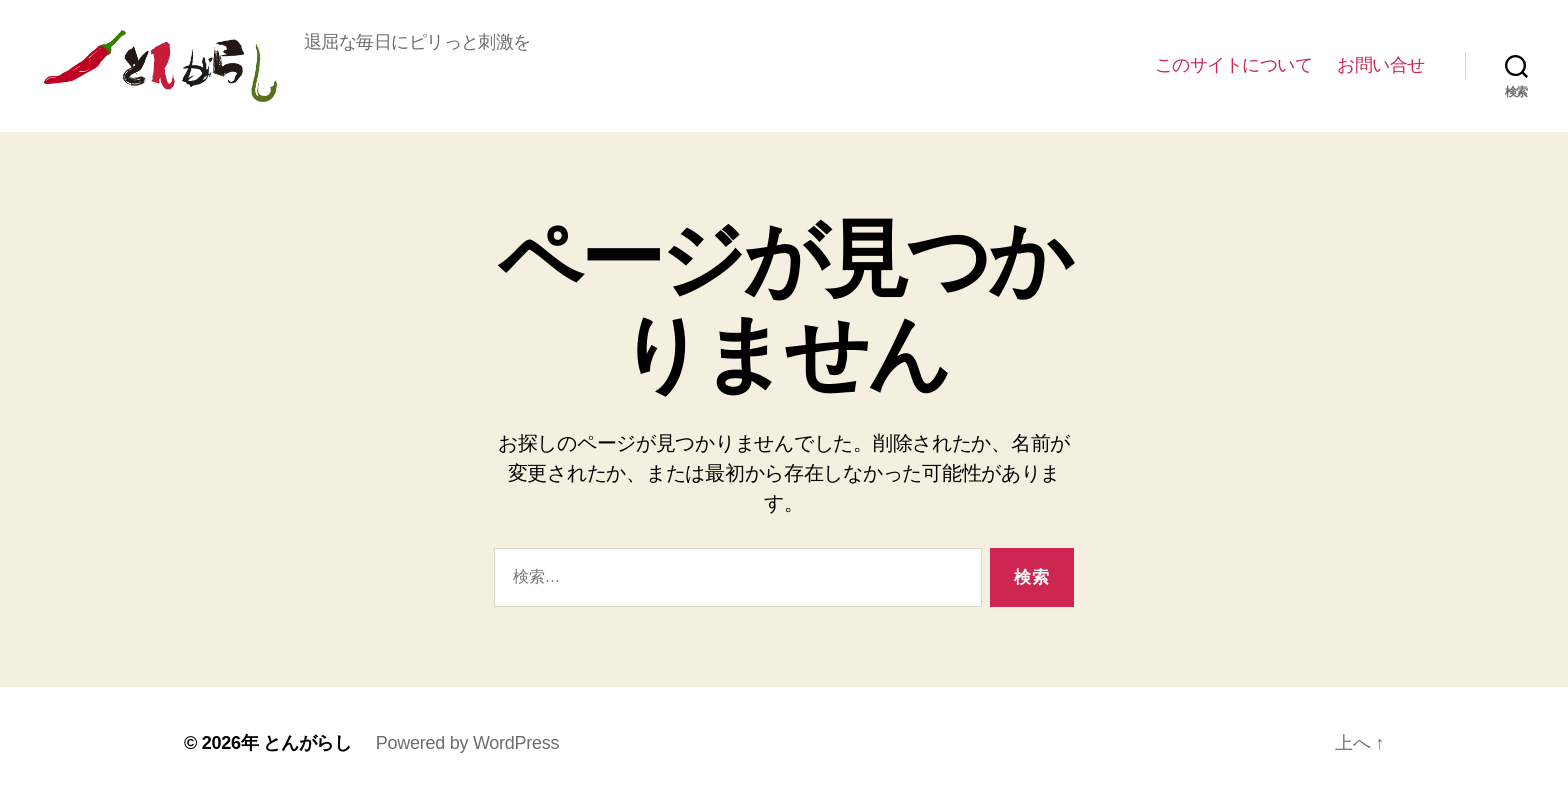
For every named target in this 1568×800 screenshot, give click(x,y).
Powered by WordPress (467, 743)
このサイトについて (1234, 65)
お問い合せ (1381, 65)
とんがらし (160, 66)
